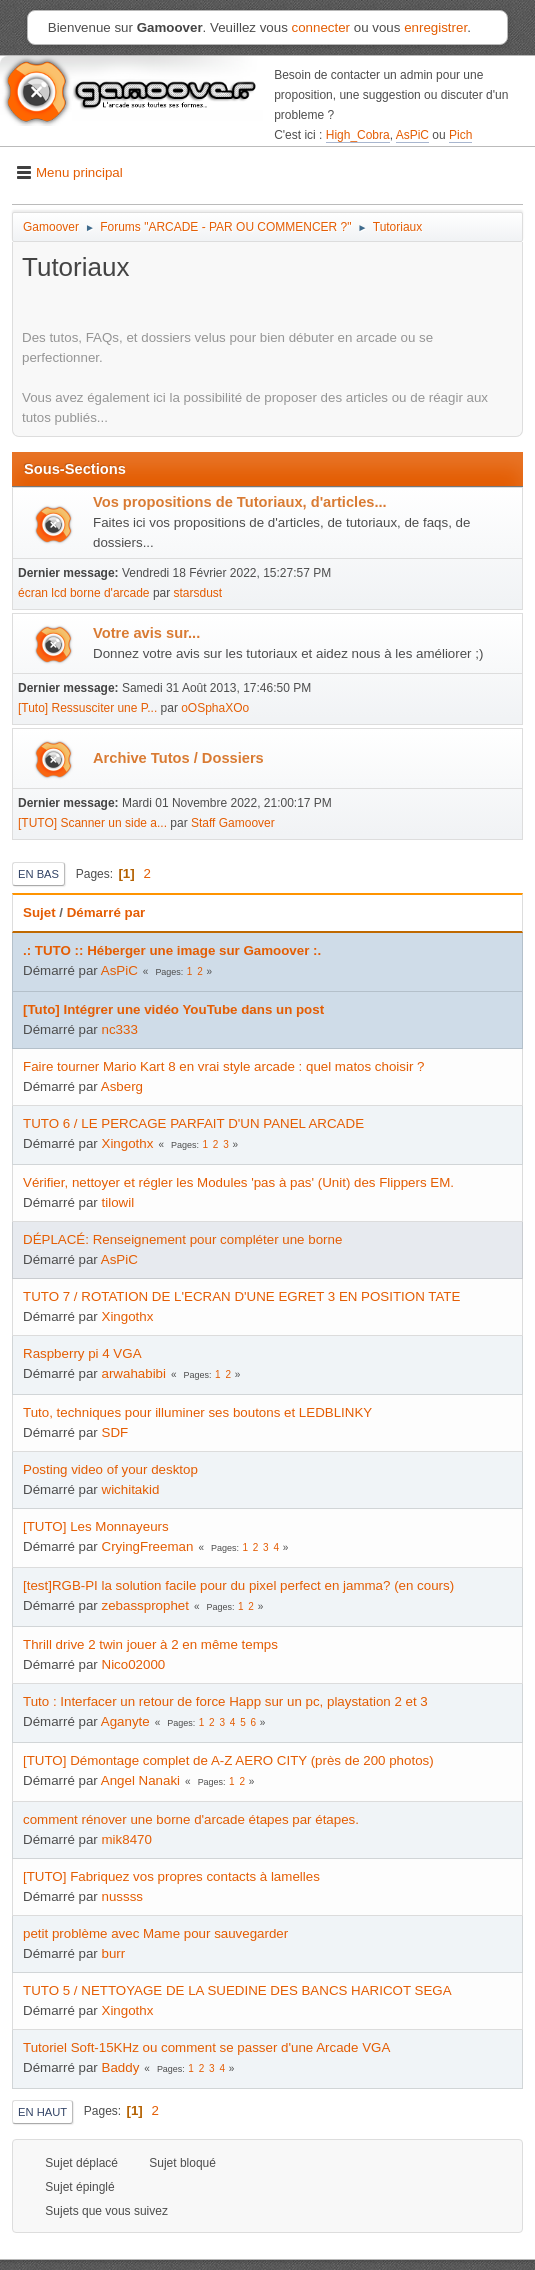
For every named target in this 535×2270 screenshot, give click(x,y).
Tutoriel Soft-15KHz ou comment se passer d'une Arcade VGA (206, 2047)
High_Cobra (358, 135)
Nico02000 (134, 1664)
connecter (321, 27)
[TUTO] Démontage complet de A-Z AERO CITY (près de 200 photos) (228, 1760)
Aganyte (125, 1721)
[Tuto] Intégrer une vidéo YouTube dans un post (173, 1009)
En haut (42, 2112)
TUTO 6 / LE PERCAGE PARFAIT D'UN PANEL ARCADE (193, 1123)
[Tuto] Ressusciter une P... (87, 708)
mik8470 (127, 1839)
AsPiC (412, 135)
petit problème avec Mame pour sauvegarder (155, 1933)
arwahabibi (134, 1373)
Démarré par (106, 912)
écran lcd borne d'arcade (84, 593)
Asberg (122, 1086)
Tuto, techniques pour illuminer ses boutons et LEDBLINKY (197, 1412)
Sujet (39, 912)
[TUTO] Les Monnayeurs (96, 1526)
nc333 (120, 1029)
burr (114, 1953)
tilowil (118, 1202)
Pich (460, 135)
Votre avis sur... (146, 633)
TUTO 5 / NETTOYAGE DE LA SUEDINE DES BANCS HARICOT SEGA (237, 1990)
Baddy (121, 2067)
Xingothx (128, 1143)
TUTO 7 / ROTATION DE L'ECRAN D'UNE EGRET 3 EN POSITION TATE (241, 1296)
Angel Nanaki (140, 1780)
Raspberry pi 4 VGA (82, 1353)
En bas (38, 874)
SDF (115, 1432)
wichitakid (131, 1489)
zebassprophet (145, 1605)
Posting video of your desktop (110, 1469)
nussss (122, 1896)
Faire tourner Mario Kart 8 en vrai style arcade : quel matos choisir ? (224, 1066)
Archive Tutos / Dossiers (178, 758)
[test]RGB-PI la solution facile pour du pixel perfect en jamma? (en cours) (238, 1585)
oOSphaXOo (215, 708)
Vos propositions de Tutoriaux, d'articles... (240, 502)
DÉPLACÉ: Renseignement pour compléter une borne (182, 1239)
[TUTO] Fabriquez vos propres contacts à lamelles (171, 1876)
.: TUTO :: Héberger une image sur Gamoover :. (172, 950)
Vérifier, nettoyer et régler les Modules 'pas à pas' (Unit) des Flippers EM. (238, 1182)
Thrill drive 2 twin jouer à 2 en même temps (150, 1644)
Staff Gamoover (233, 823)
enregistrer (435, 27)
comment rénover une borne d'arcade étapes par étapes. (191, 1819)
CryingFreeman (148, 1546)
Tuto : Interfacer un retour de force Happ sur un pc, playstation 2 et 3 (225, 1701)
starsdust (198, 593)
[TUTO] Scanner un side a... (92, 823)
